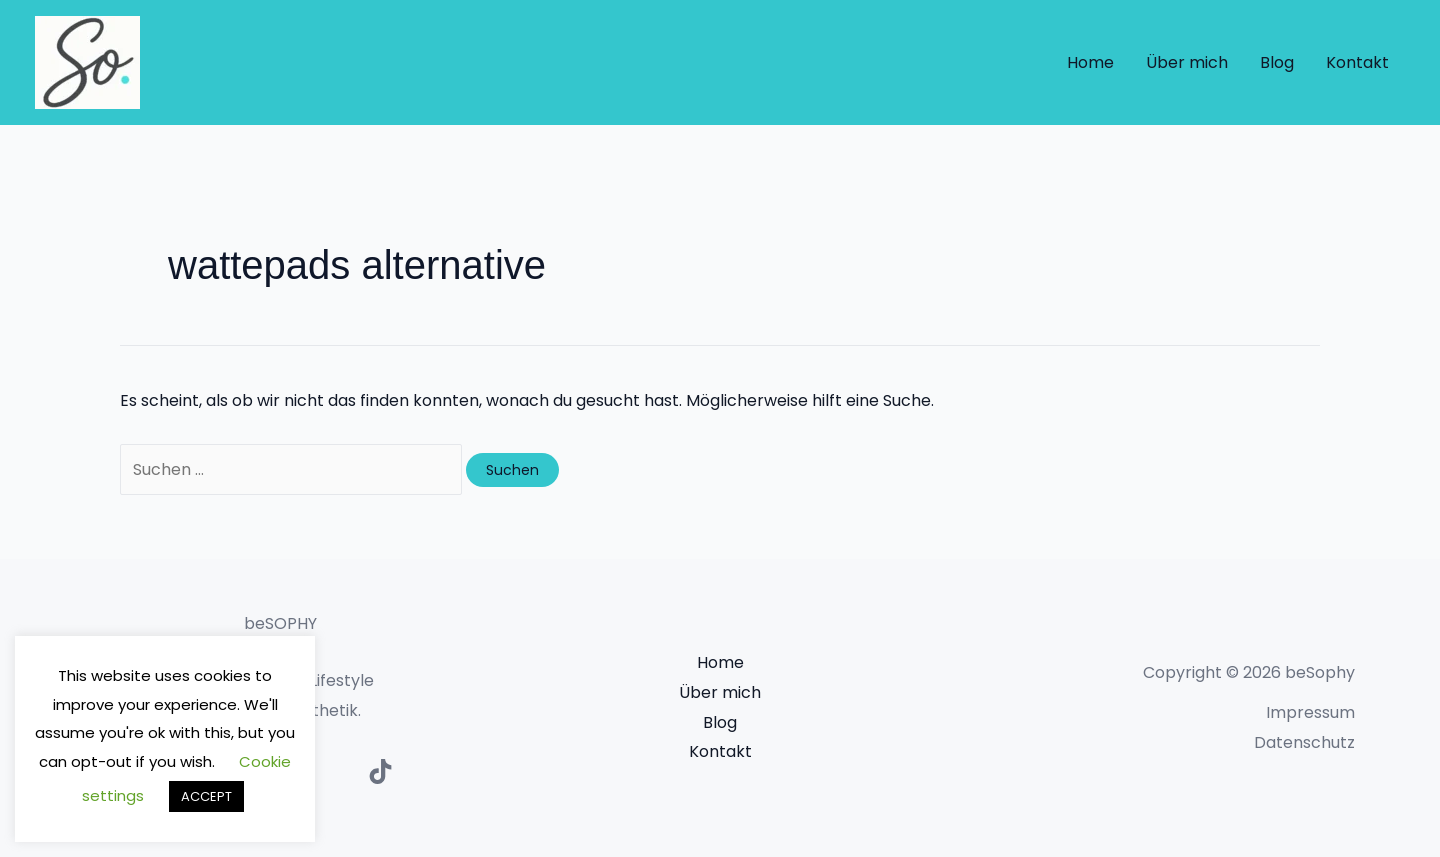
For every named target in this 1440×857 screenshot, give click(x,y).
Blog (1277, 62)
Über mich (1187, 62)
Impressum (1310, 712)
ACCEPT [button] (206, 796)
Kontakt (1357, 62)
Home (1090, 62)
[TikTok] (380, 771)
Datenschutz (1304, 742)
